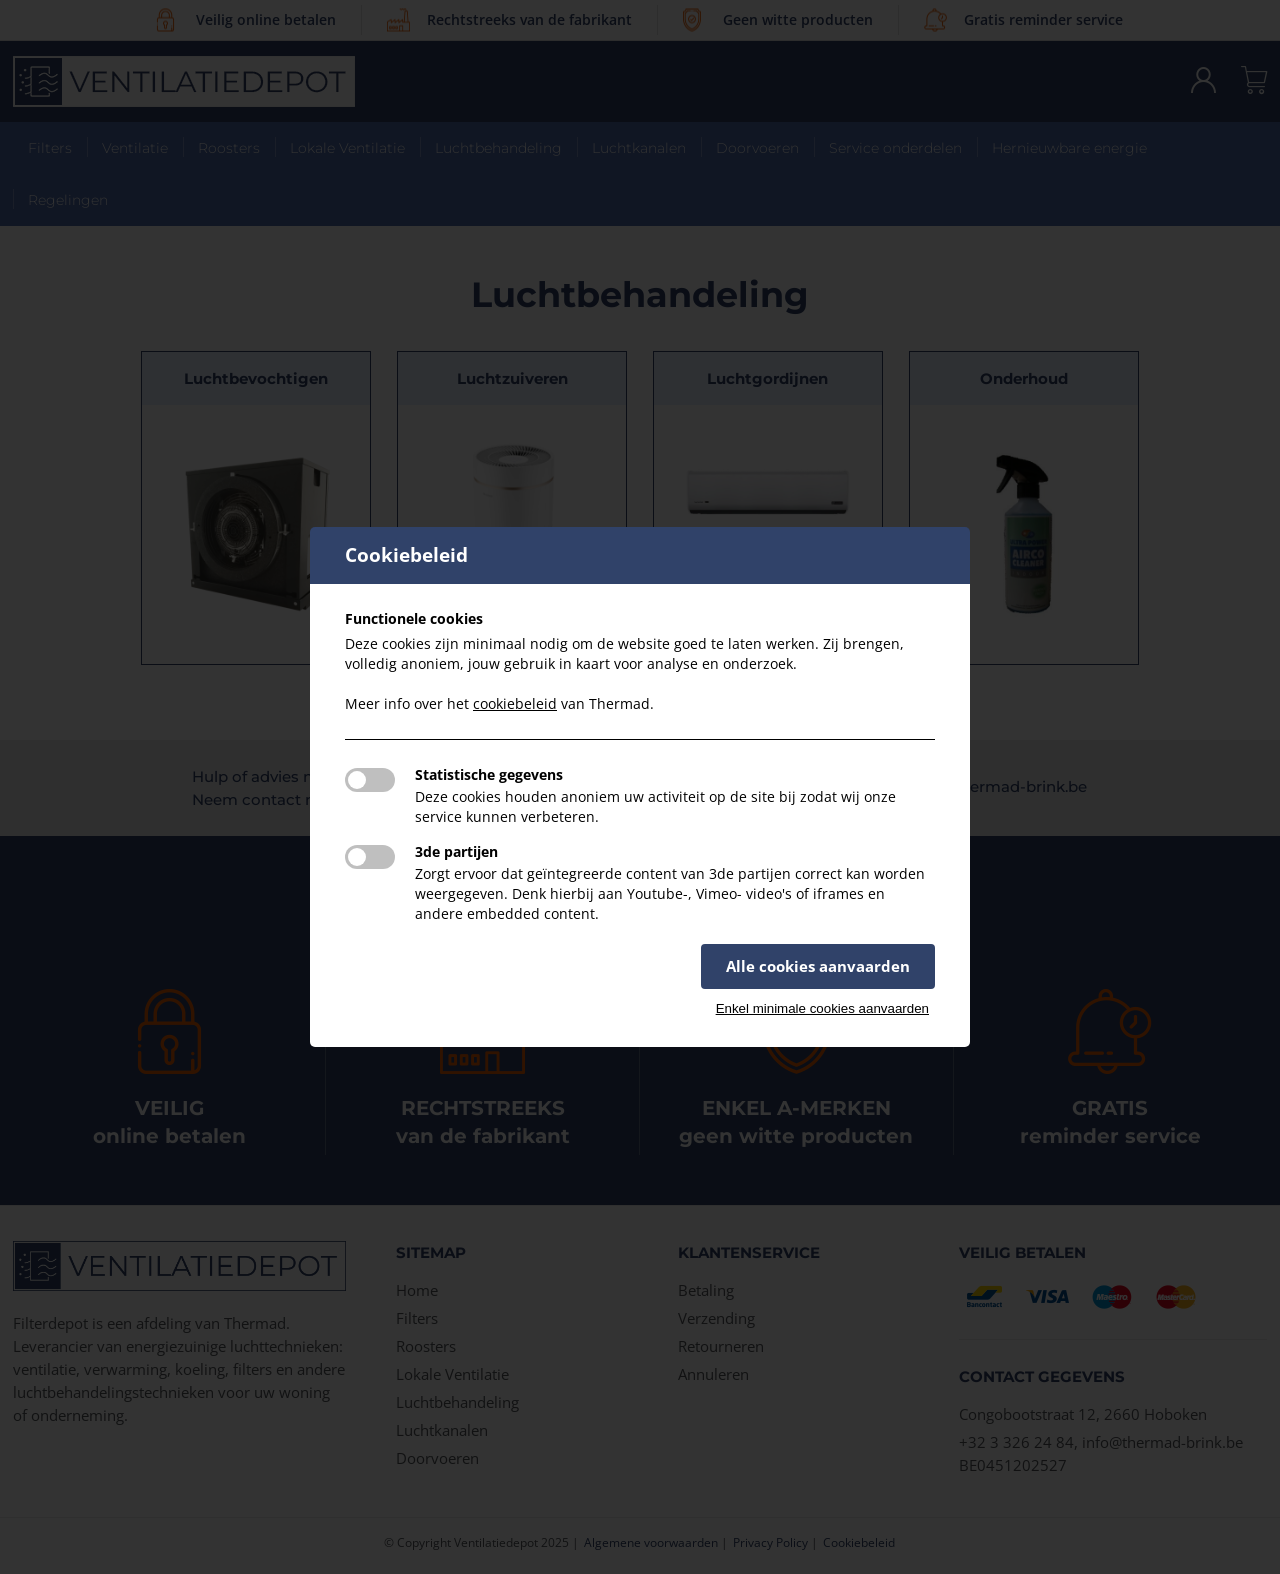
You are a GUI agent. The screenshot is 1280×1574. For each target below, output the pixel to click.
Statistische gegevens (489, 774)
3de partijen (456, 851)
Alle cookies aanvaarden (818, 966)
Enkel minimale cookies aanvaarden (822, 1008)
